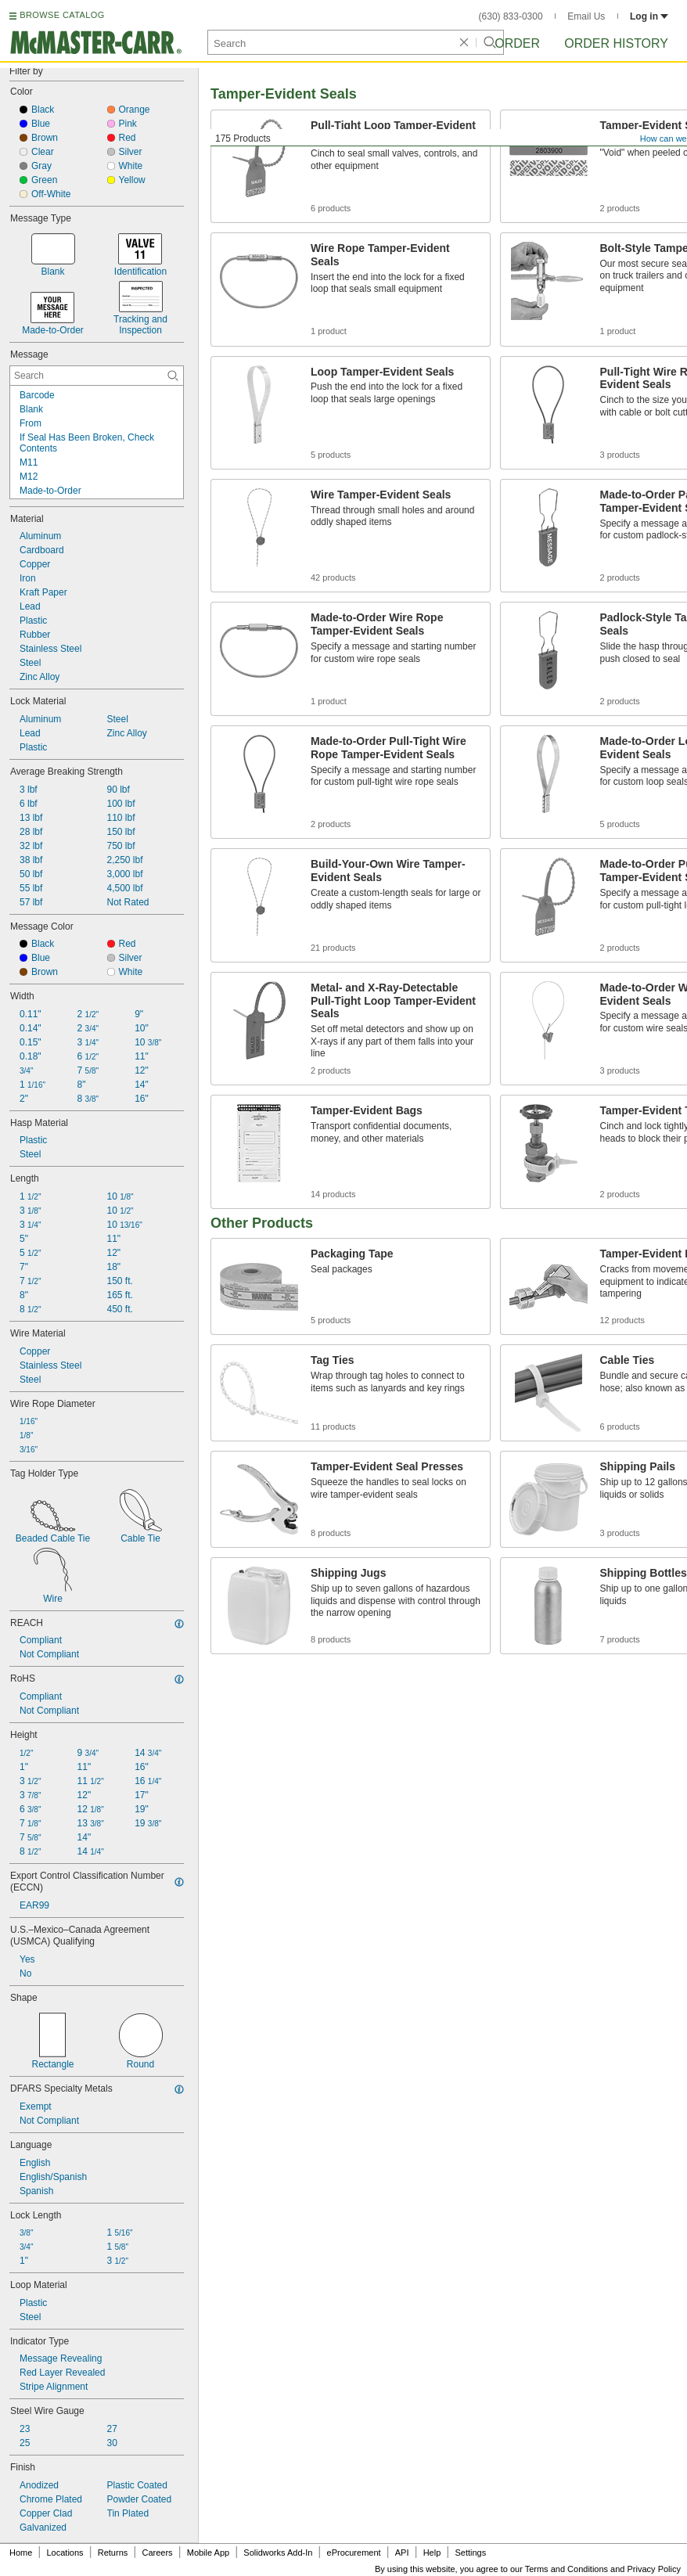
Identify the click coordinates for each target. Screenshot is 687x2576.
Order (517, 43)
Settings (470, 2552)
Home (20, 2552)
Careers (157, 2552)
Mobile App (208, 2552)
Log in (649, 16)
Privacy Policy (654, 2569)
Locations (65, 2552)
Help (432, 2552)
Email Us (586, 16)
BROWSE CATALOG (62, 15)
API (402, 2552)
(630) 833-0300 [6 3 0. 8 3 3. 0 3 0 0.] (511, 16)
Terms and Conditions (566, 2569)
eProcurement (354, 2552)
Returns (113, 2552)
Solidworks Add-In (277, 2552)
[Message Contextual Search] (96, 375)
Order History (616, 43)
